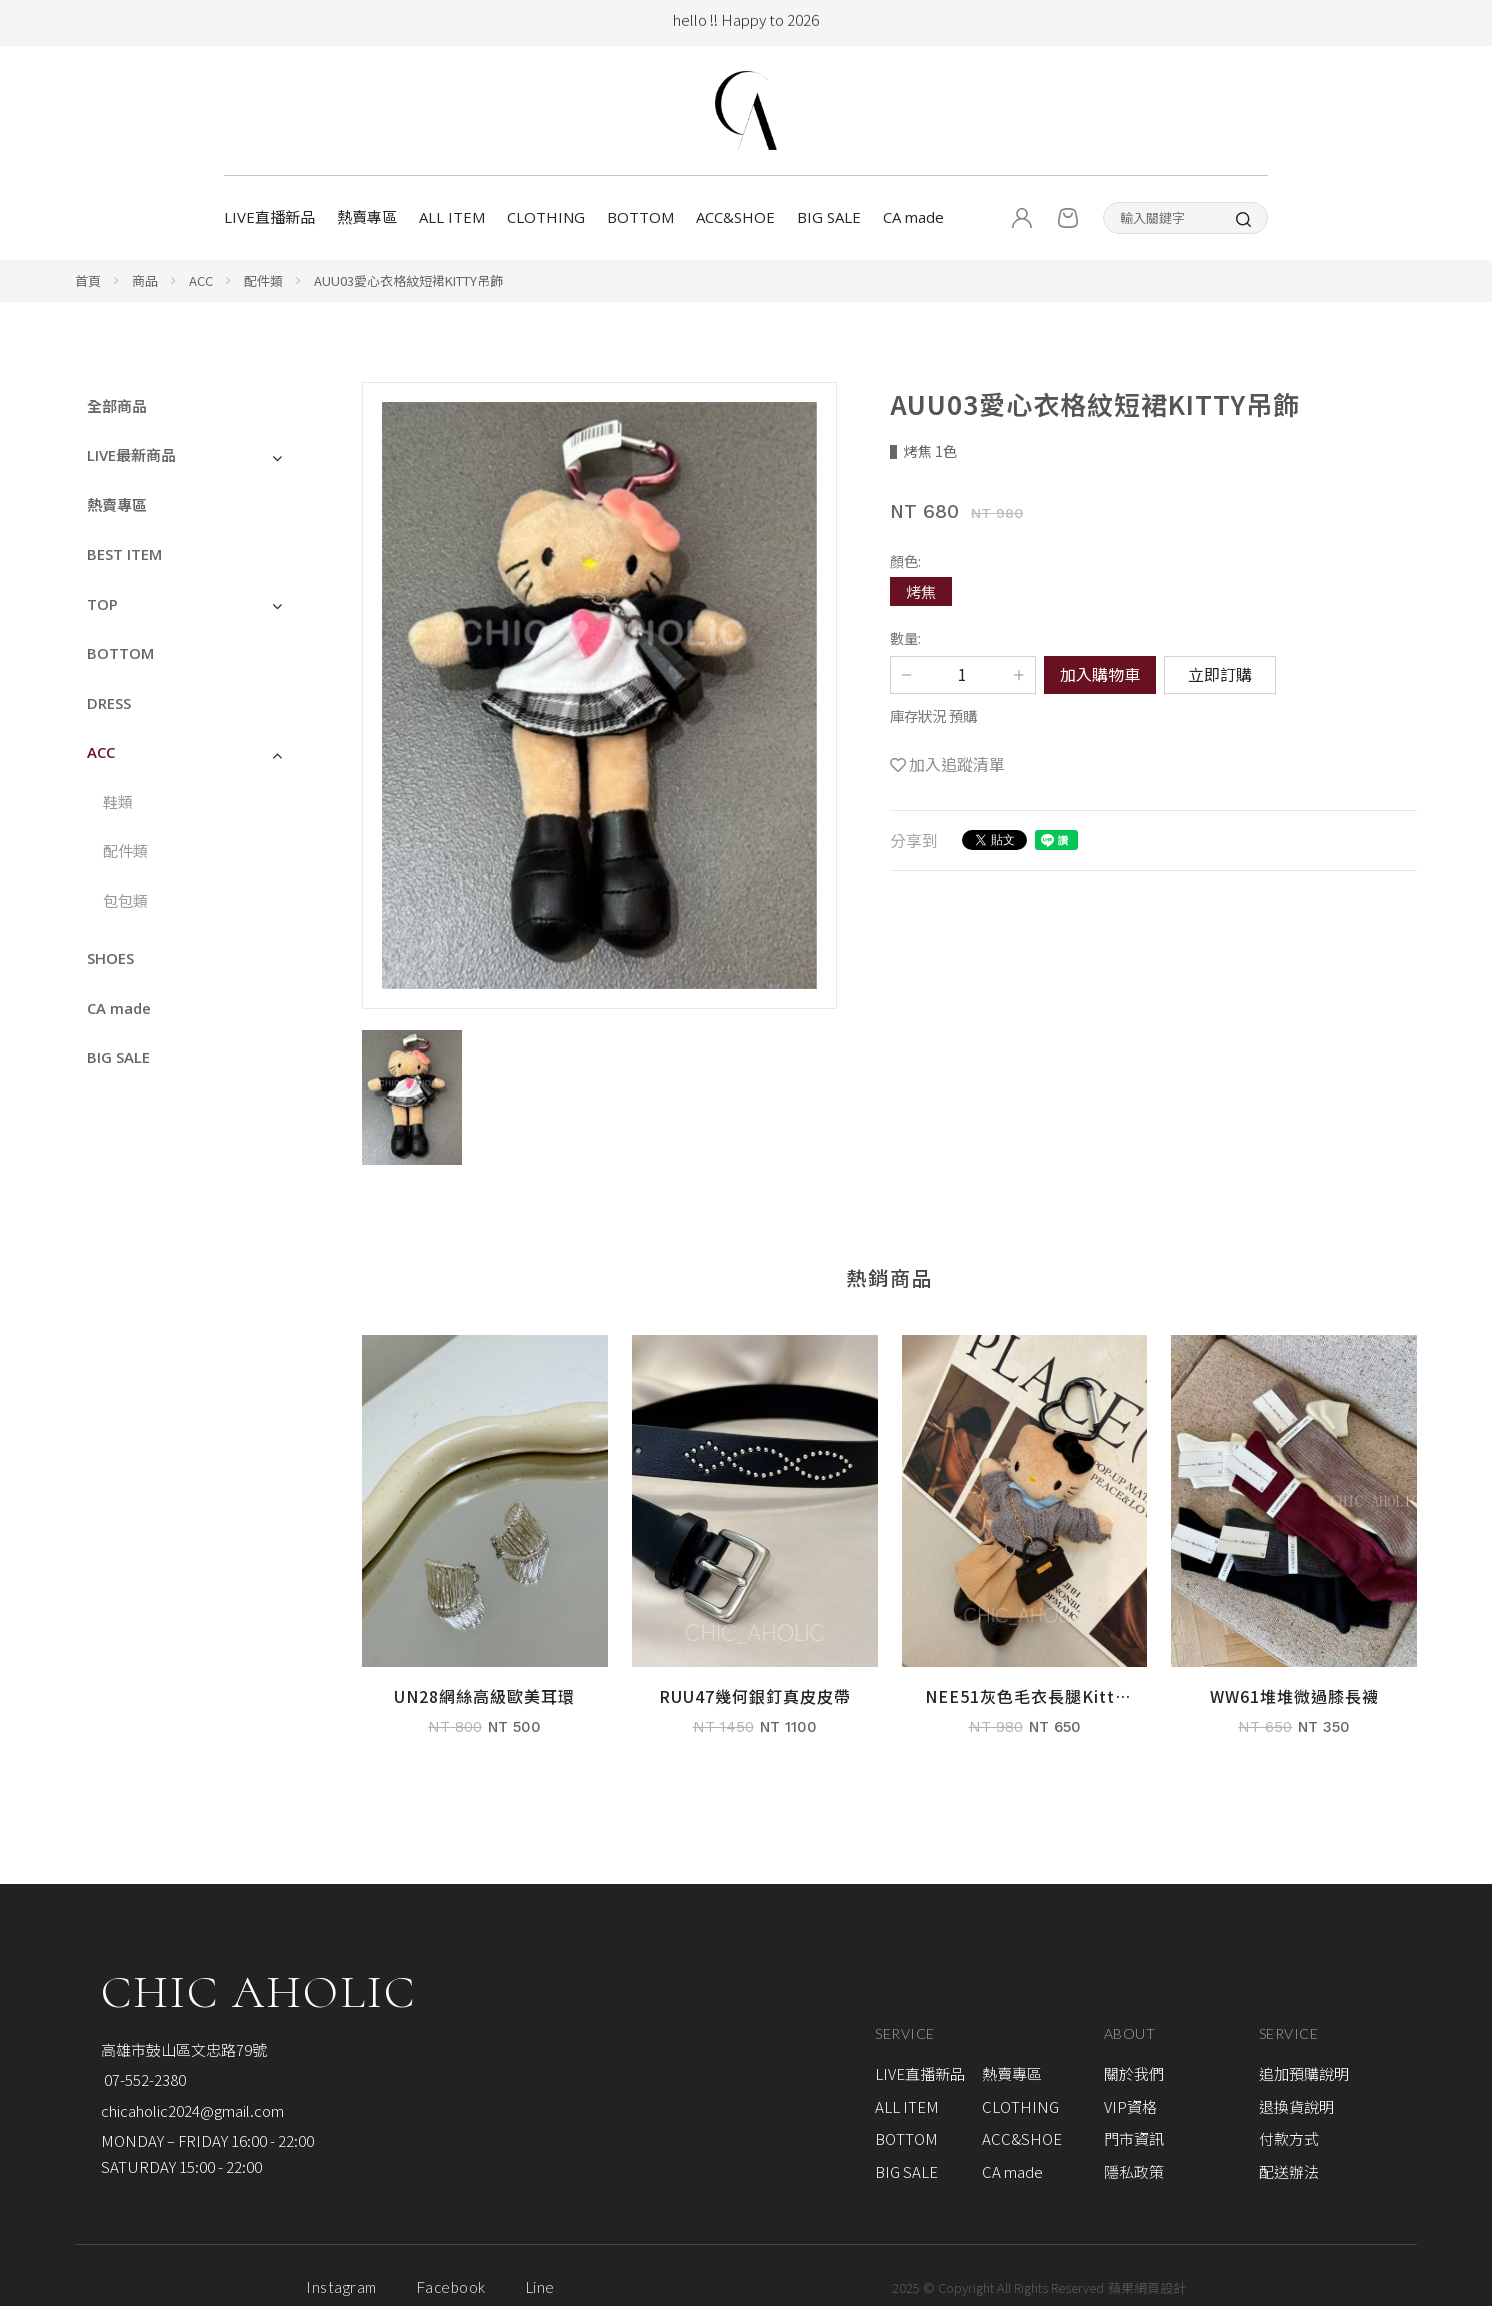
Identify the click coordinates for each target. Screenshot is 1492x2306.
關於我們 (1134, 2073)
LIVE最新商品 (131, 455)
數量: (905, 637)
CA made (913, 217)
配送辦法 (1289, 2171)
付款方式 (1289, 2138)
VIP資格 (1130, 2106)
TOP (102, 604)
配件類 (263, 280)
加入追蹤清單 (957, 764)
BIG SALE (829, 217)
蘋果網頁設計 (1147, 2287)
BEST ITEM (124, 554)
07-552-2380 (143, 2079)
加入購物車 (1100, 674)
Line (540, 2287)
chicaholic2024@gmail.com (192, 2110)
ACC (201, 280)
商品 (145, 280)
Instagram (341, 2287)
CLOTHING (546, 217)
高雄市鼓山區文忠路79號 (184, 2049)
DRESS (109, 703)
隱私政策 (1134, 2171)
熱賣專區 (367, 217)
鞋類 (118, 802)
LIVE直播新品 (269, 217)
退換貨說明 (1296, 2106)
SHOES (110, 958)
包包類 (125, 901)
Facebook (451, 2287)
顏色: (905, 560)
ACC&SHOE (735, 217)
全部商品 (117, 406)
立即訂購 (1220, 674)
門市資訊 (1134, 2138)
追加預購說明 (1304, 2073)
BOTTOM (640, 217)
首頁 (88, 280)
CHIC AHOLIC (258, 1992)
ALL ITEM (452, 217)
